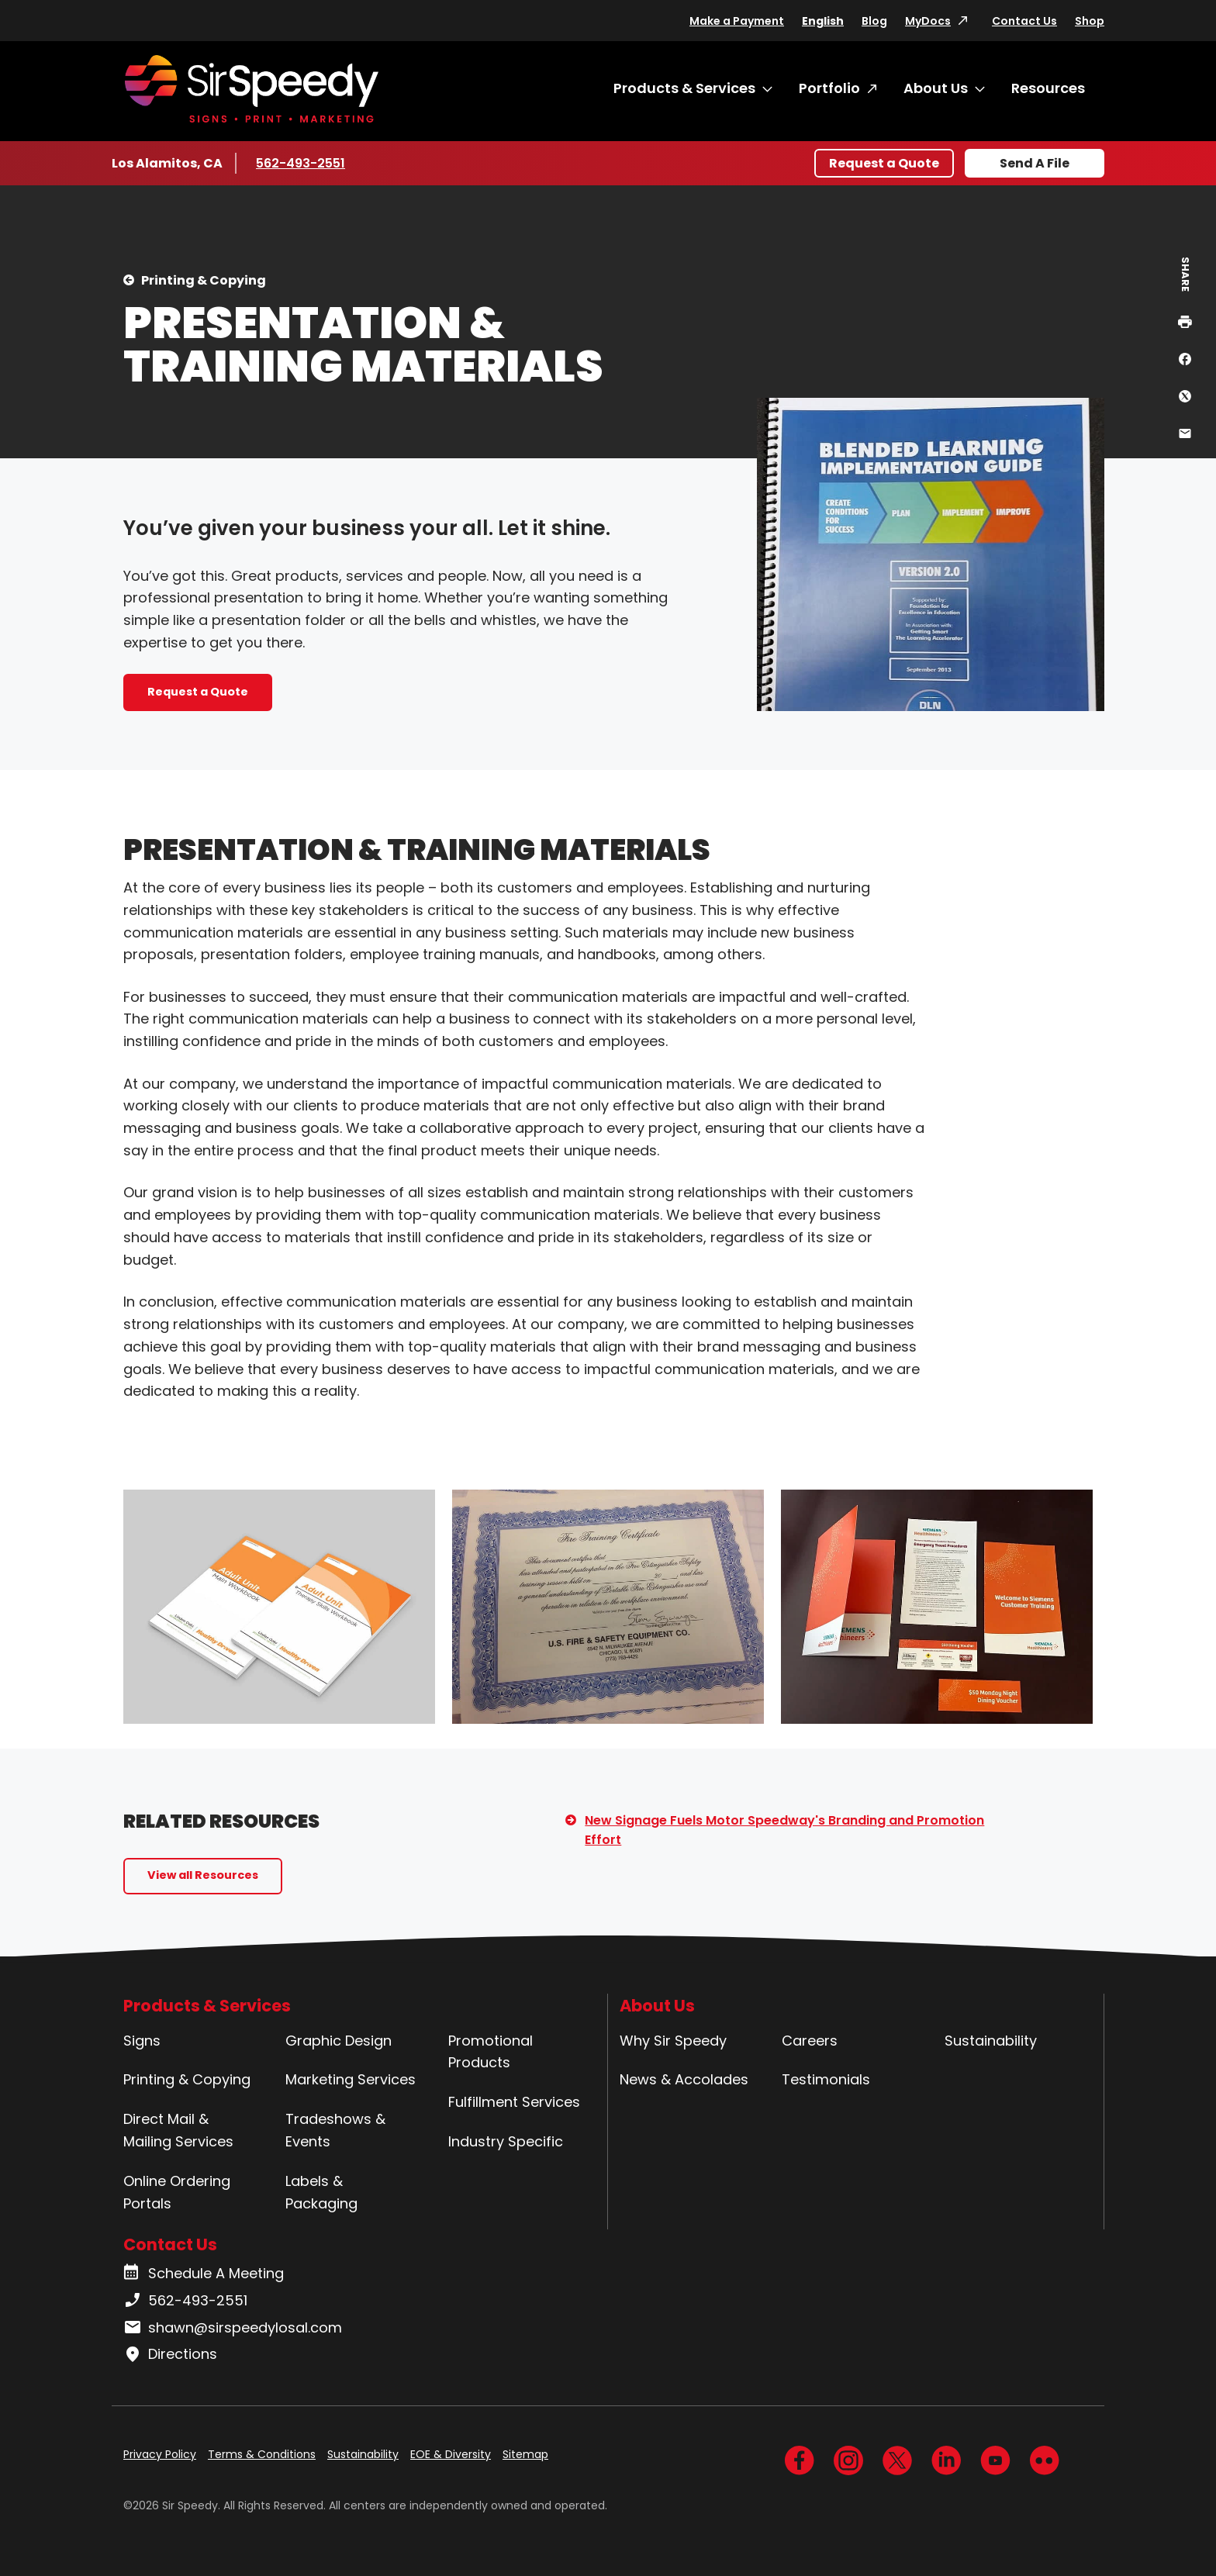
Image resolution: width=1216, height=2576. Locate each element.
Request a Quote (884, 163)
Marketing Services (350, 2079)
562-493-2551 (302, 163)
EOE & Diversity (450, 2454)
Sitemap (525, 2454)
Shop (1089, 21)
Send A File (1034, 163)
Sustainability (991, 2040)
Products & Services (684, 88)
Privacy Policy (159, 2454)
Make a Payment (736, 21)
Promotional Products (490, 2052)
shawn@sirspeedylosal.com (232, 2328)
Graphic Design (338, 2040)
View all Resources (202, 1875)
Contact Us (1024, 21)
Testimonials (826, 2079)
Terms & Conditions (262, 2454)
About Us (935, 88)
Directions (170, 2354)
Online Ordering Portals (176, 2192)
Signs (142, 2040)
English (823, 21)
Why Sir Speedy (673, 2040)
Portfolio (829, 88)
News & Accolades (684, 2079)
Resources (1048, 88)
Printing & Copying (203, 280)
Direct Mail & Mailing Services (178, 2130)
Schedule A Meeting (203, 2273)
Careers (810, 2040)
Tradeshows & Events (335, 2130)
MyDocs (928, 21)
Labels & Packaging (321, 2192)
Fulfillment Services (514, 2102)
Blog (874, 21)
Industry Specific (505, 2141)
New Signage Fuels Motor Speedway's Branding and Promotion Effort (784, 1830)
